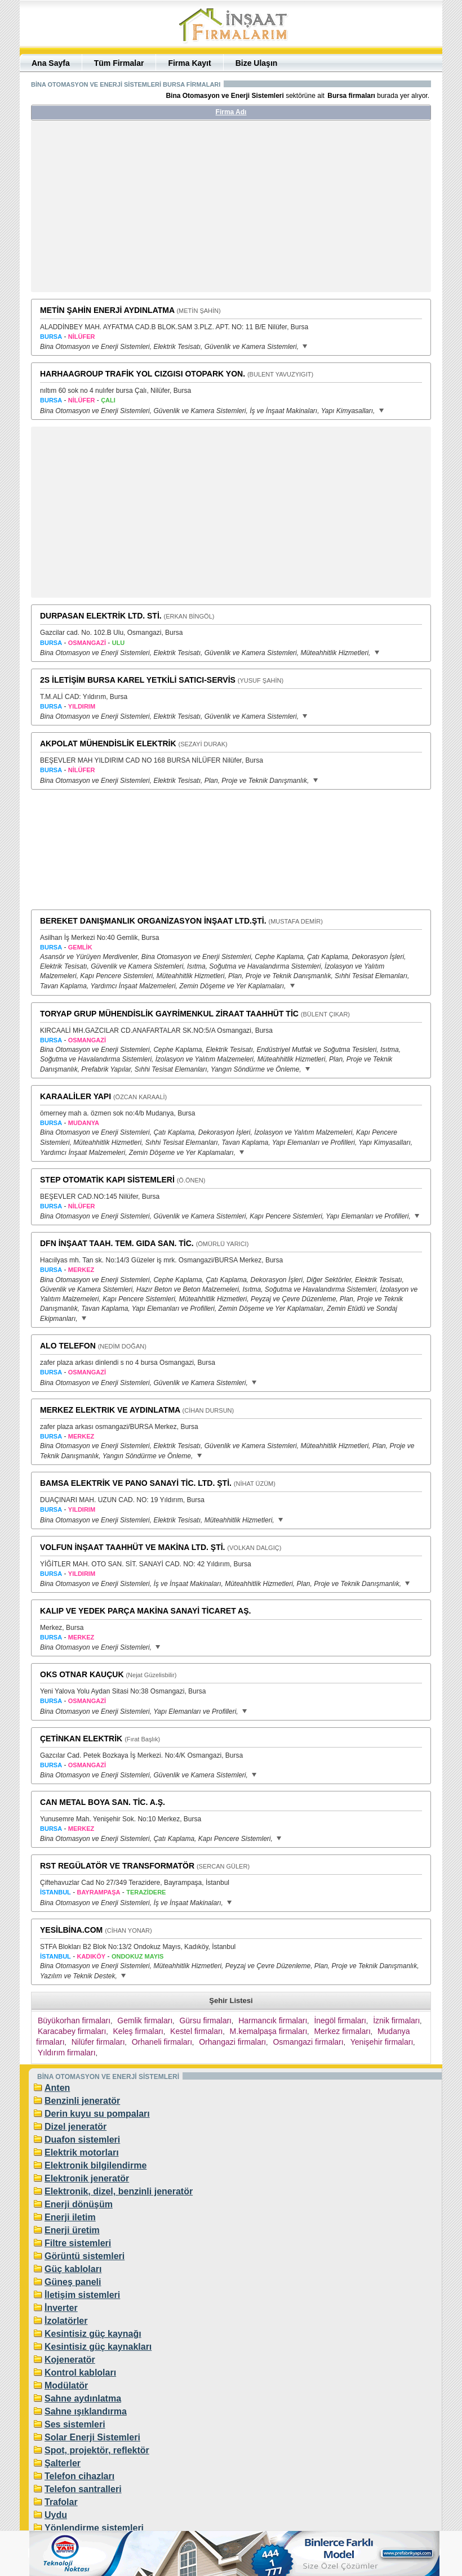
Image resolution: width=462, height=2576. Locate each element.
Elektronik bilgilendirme (95, 2165)
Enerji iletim (70, 2217)
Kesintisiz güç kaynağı (93, 2333)
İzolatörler (66, 2321)
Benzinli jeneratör (82, 2100)
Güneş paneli (73, 2282)
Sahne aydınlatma (83, 2398)
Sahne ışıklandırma (86, 2411)
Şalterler (63, 2463)
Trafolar (61, 2502)
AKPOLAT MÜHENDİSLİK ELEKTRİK (108, 743)
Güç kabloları (73, 2269)
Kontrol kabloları (80, 2372)
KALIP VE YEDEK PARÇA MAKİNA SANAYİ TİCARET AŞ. (145, 1610)
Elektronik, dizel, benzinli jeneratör (119, 2191)
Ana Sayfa (51, 63)
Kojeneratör (70, 2359)
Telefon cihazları (79, 2476)
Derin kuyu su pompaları (97, 2113)
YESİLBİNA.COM (71, 1929)
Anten (57, 2088)
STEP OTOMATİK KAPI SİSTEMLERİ (107, 1179)
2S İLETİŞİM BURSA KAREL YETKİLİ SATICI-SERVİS (138, 679)
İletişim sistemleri (82, 2295)
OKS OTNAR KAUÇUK (82, 1674)
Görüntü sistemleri (85, 2256)
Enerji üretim (72, 2230)
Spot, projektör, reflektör (97, 2450)
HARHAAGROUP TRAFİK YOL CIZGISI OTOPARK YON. (142, 373)
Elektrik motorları (82, 2152)
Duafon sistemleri (82, 2139)
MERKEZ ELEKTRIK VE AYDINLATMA (110, 1409)
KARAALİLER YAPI (75, 1096)
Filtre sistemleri (78, 2243)
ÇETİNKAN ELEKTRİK (81, 1738)
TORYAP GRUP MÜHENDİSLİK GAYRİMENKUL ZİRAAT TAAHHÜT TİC (169, 1013)
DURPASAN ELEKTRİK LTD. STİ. (101, 615)
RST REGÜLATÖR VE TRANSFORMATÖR (117, 1865)
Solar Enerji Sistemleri (92, 2437)
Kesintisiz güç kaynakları (98, 2346)
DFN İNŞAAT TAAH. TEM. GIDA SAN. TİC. (117, 1243)
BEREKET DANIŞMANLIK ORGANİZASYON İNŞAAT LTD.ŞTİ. (153, 920)
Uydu (56, 2515)
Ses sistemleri (75, 2424)
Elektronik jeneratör (87, 2178)
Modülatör (66, 2385)
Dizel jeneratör (75, 2126)
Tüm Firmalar (119, 63)
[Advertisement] (137, 210)
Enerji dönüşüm (79, 2204)
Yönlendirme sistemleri (94, 2528)
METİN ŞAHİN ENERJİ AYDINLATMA (107, 310)
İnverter (61, 2308)
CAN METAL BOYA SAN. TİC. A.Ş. (102, 1802)
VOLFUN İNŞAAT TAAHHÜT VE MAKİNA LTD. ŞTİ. (132, 1547)
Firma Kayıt (189, 63)
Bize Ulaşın (257, 63)
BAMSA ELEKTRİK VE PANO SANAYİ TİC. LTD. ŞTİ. (136, 1483)
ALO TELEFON (68, 1345)
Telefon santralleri (83, 2489)
